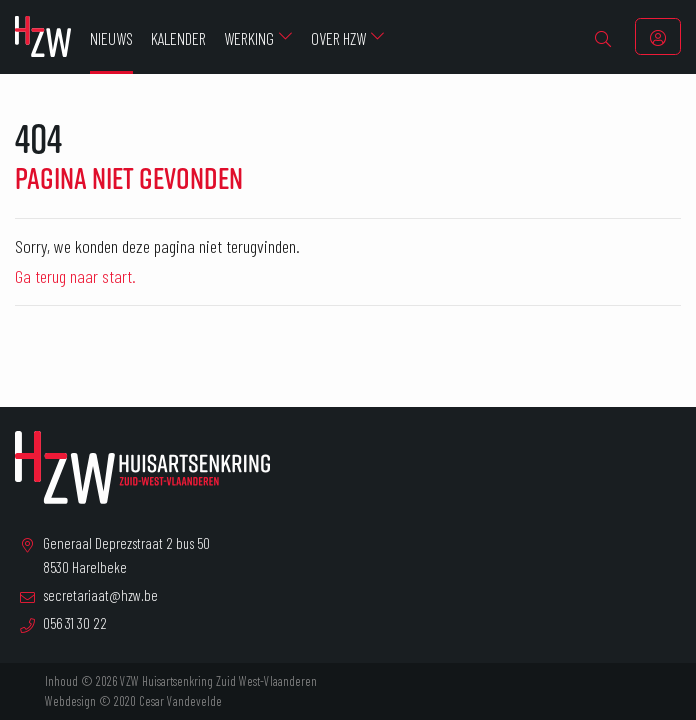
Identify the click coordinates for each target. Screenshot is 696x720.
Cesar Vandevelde (180, 701)
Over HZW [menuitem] (338, 38)
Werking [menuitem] (249, 38)
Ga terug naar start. (75, 276)
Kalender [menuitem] (178, 38)
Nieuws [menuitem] (111, 38)
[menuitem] (603, 37)
